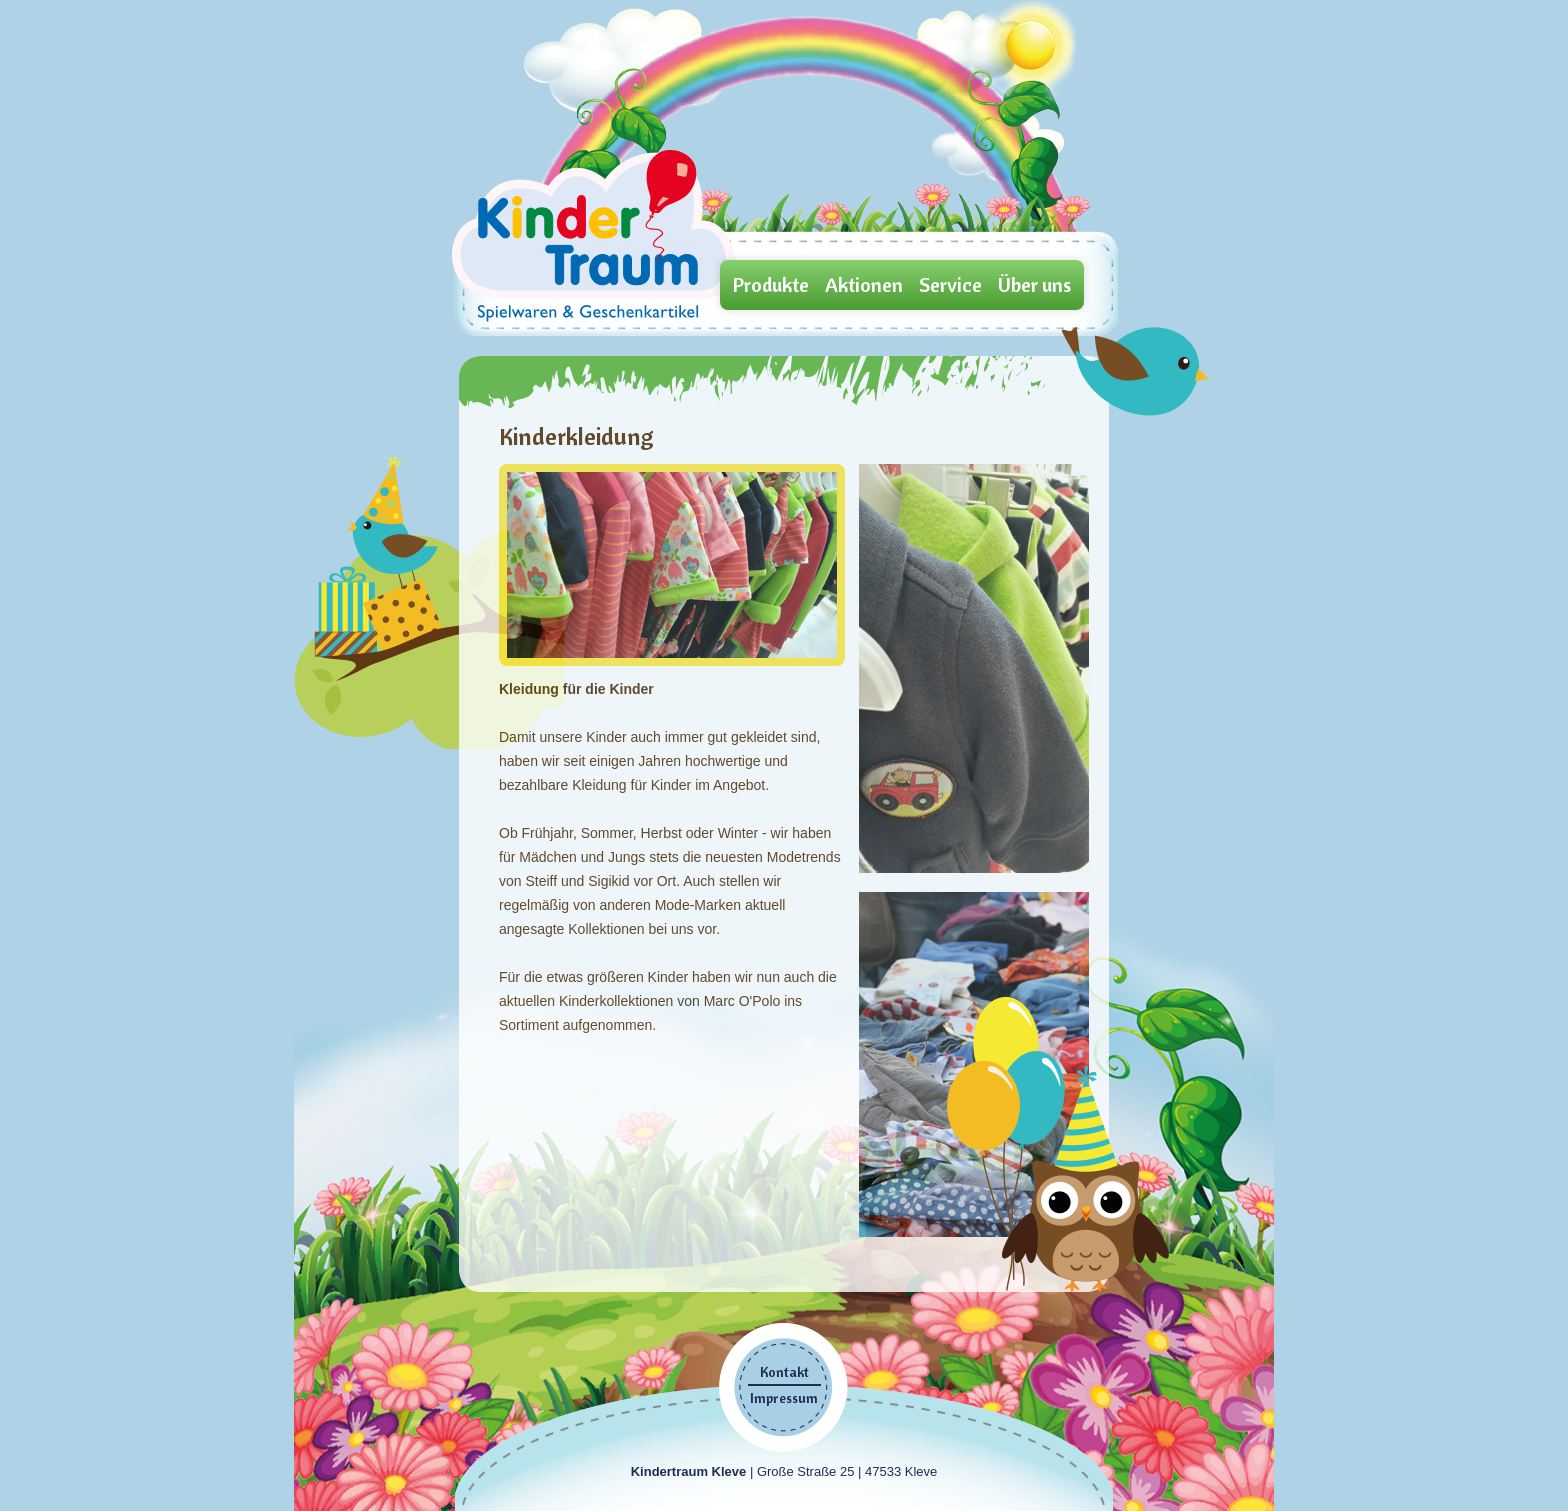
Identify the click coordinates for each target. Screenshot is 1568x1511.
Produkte (771, 284)
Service (950, 284)
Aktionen (864, 284)
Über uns (1034, 284)
